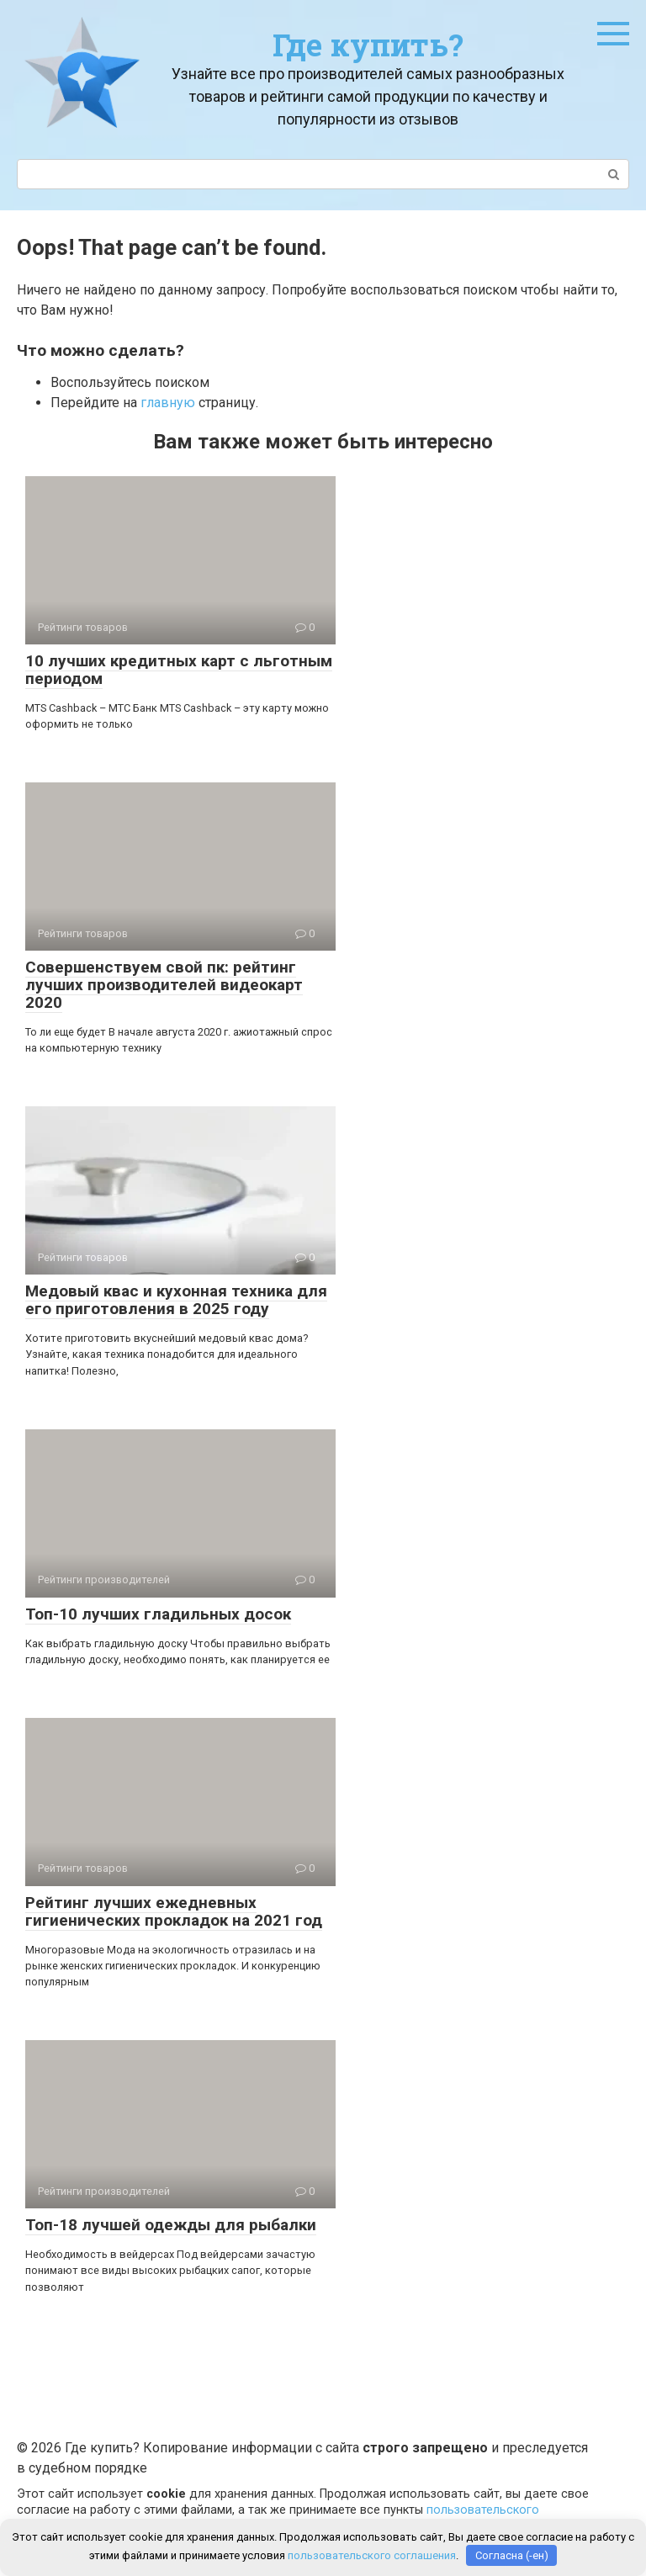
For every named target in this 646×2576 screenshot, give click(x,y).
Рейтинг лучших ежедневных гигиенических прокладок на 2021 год (173, 1911)
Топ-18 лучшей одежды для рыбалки (170, 2224)
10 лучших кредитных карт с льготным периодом (178, 669)
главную (167, 403)
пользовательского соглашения (372, 2555)
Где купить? (368, 44)
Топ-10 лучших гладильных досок (158, 1614)
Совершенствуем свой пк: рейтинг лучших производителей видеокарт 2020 (164, 984)
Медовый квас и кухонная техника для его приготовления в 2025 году (176, 1299)
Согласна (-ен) (511, 2555)
